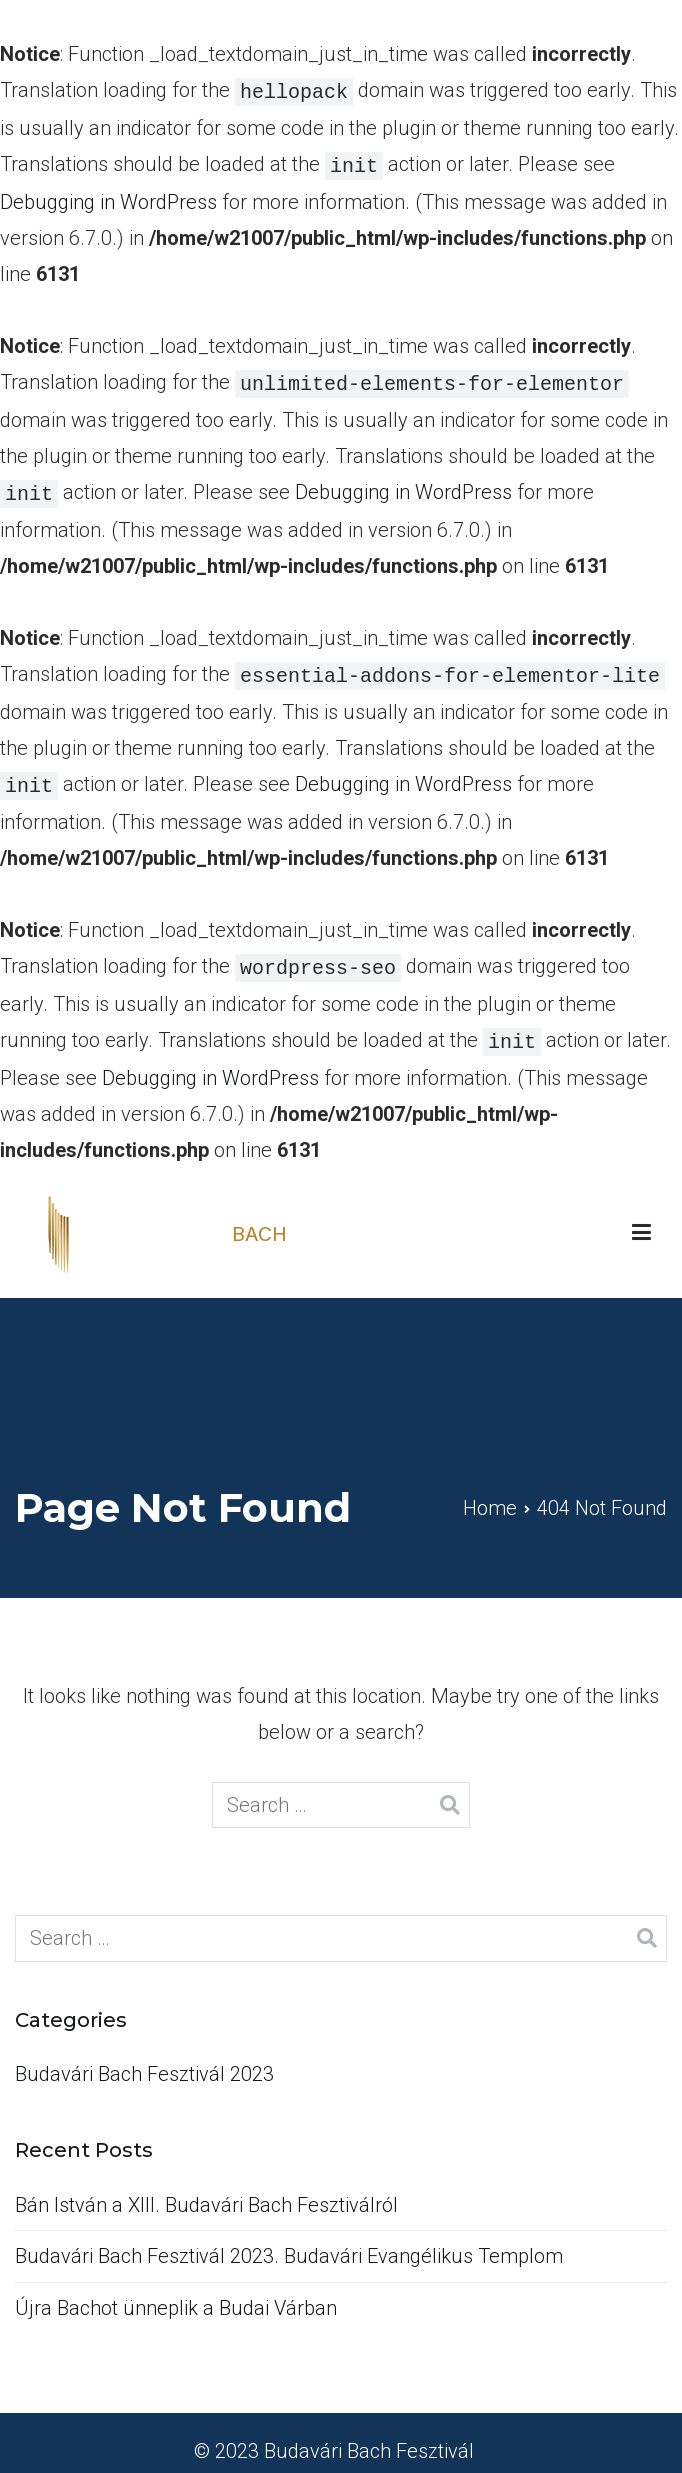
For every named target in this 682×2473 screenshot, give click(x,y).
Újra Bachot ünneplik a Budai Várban (176, 2292)
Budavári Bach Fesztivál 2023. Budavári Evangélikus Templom (289, 2240)
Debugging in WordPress (108, 198)
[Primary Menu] (641, 1217)
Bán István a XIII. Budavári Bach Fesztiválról (206, 2189)
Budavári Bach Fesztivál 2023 (144, 2058)
